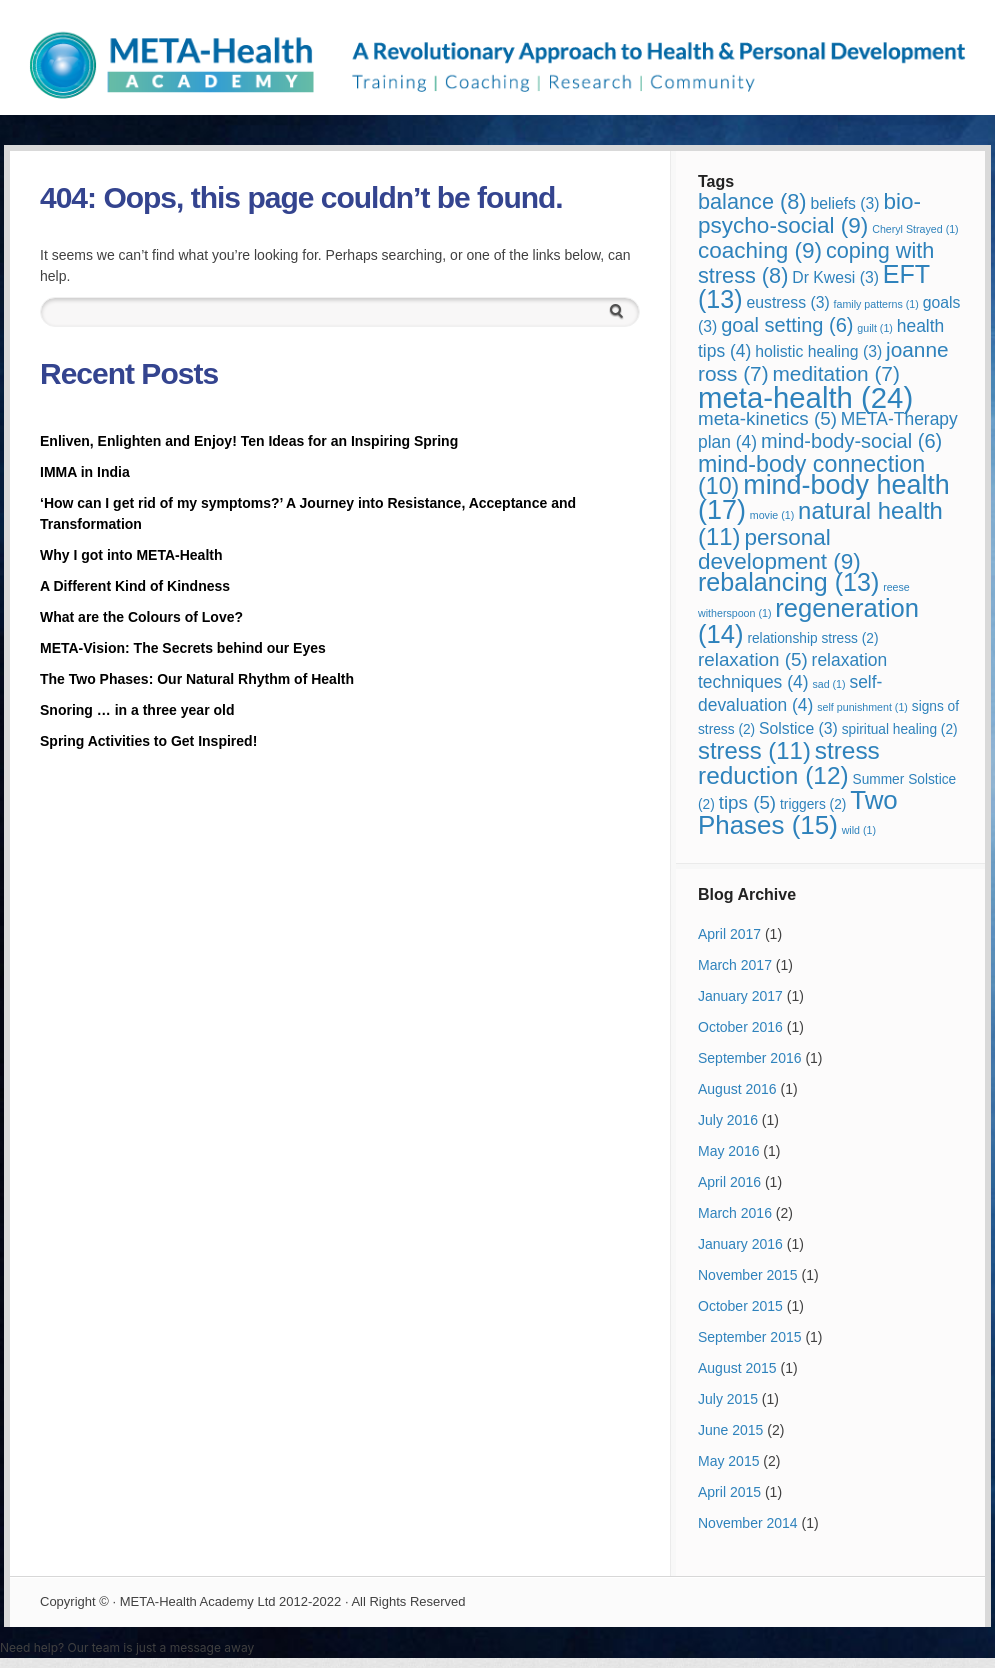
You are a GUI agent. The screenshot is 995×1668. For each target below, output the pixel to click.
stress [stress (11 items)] (754, 750)
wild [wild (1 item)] (859, 830)
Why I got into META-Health (131, 555)
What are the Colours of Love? (141, 617)
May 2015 (728, 1461)
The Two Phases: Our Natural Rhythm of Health (197, 679)
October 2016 (740, 1027)
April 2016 (729, 1182)
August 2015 (737, 1368)
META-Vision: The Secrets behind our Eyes (183, 648)
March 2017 (735, 965)
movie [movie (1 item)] (772, 515)
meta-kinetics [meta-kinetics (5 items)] (767, 418)
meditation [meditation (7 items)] (836, 373)
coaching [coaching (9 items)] (760, 250)
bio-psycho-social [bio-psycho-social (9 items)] (809, 213)
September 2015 (750, 1337)
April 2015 (729, 1492)
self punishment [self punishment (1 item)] (862, 707)
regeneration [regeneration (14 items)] (808, 621)
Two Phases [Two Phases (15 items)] (798, 812)
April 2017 (729, 934)
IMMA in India (85, 472)
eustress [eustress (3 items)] (788, 302)
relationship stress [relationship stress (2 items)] (812, 638)
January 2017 (740, 996)
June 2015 (730, 1430)
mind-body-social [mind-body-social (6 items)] (851, 441)
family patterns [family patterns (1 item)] (876, 304)
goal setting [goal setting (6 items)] (787, 325)
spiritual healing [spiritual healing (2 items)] (900, 729)
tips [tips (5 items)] (747, 802)
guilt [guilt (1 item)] (875, 328)
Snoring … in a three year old (137, 710)
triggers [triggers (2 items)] (813, 804)
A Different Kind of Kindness (135, 586)
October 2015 (740, 1306)
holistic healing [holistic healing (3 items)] (818, 351)
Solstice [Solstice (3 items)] (798, 728)
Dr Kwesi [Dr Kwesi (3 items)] (835, 277)
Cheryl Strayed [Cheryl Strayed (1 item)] (915, 229)
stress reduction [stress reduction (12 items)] (789, 763)
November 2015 (748, 1275)
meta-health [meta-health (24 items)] (805, 397)
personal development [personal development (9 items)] (779, 549)
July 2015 (728, 1399)
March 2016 (735, 1213)
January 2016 (740, 1244)
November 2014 (748, 1523)
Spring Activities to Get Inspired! (150, 741)
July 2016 (728, 1120)
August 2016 (737, 1089)
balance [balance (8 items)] (752, 201)
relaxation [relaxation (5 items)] (753, 659)
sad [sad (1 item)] (828, 684)
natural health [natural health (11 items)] (820, 523)
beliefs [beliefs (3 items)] (844, 203)
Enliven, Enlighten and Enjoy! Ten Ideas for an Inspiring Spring (249, 441)
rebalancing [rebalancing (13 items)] (788, 582)
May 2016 (728, 1151)
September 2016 (750, 1058)
